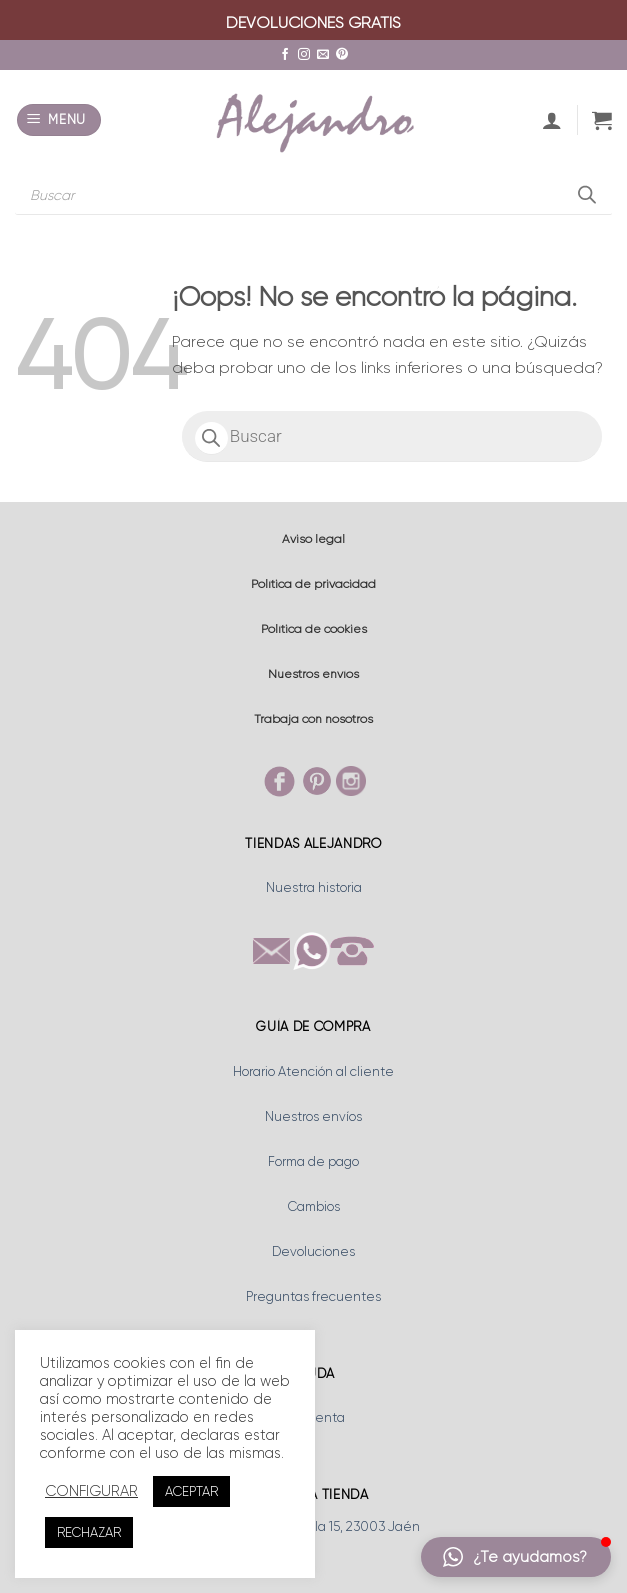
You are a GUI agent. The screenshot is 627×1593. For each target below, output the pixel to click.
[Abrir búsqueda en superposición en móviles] (313, 195)
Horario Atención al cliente (313, 1071)
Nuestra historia (314, 887)
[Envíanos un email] (323, 55)
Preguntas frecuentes (313, 1296)
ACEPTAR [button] (191, 1491)
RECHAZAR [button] (89, 1532)
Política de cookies (314, 629)
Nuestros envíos (313, 674)
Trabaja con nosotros (313, 719)
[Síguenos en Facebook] (285, 55)
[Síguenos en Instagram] (304, 55)
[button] (59, 120)
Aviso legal (313, 539)
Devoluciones (313, 1251)
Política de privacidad (313, 584)
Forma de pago (313, 1161)
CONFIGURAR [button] (91, 1491)
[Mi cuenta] (552, 120)
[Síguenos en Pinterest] (342, 55)
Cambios (314, 1206)
